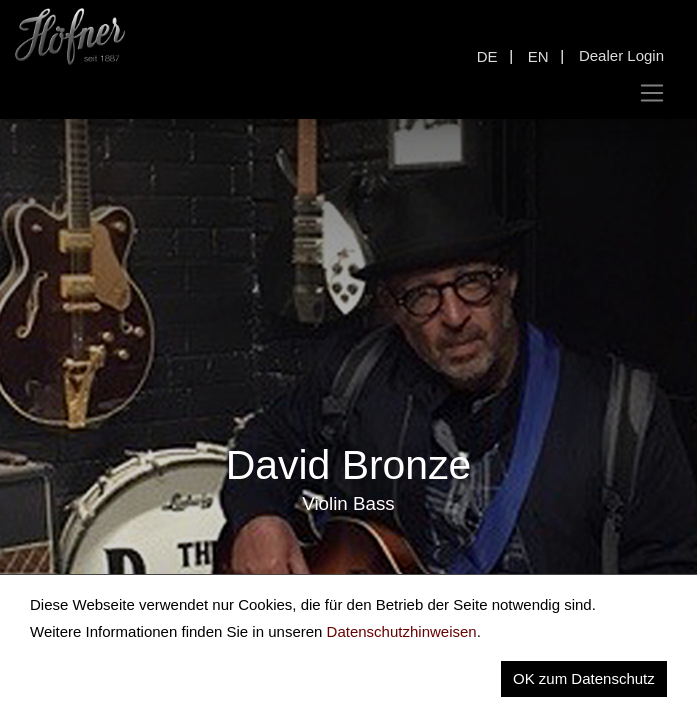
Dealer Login (621, 55)
